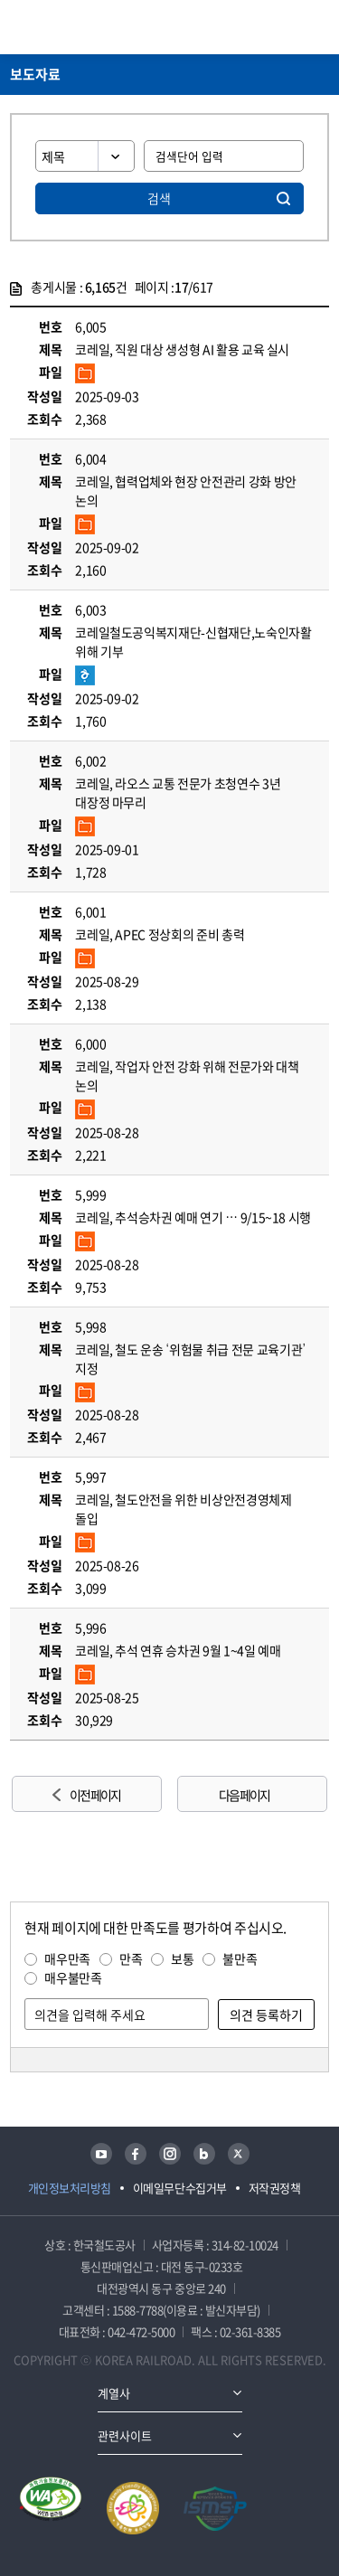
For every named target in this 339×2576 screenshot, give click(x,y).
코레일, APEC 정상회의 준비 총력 (159, 934)
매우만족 (67, 1958)
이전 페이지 (95, 1795)
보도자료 (35, 74)
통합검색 (286, 27)
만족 (130, 1958)
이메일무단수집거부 (180, 2187)
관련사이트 (125, 2435)
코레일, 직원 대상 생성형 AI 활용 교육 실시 (182, 349)
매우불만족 (72, 1977)
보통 (182, 1958)
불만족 (239, 1958)
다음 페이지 (244, 1795)
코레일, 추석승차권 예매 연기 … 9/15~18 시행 (193, 1217)
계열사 (114, 2392)
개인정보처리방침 (69, 2187)
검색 (159, 198)
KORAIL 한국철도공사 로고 (80, 27)
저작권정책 (275, 2187)
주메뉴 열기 (318, 27)
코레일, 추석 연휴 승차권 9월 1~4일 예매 (177, 1650)
